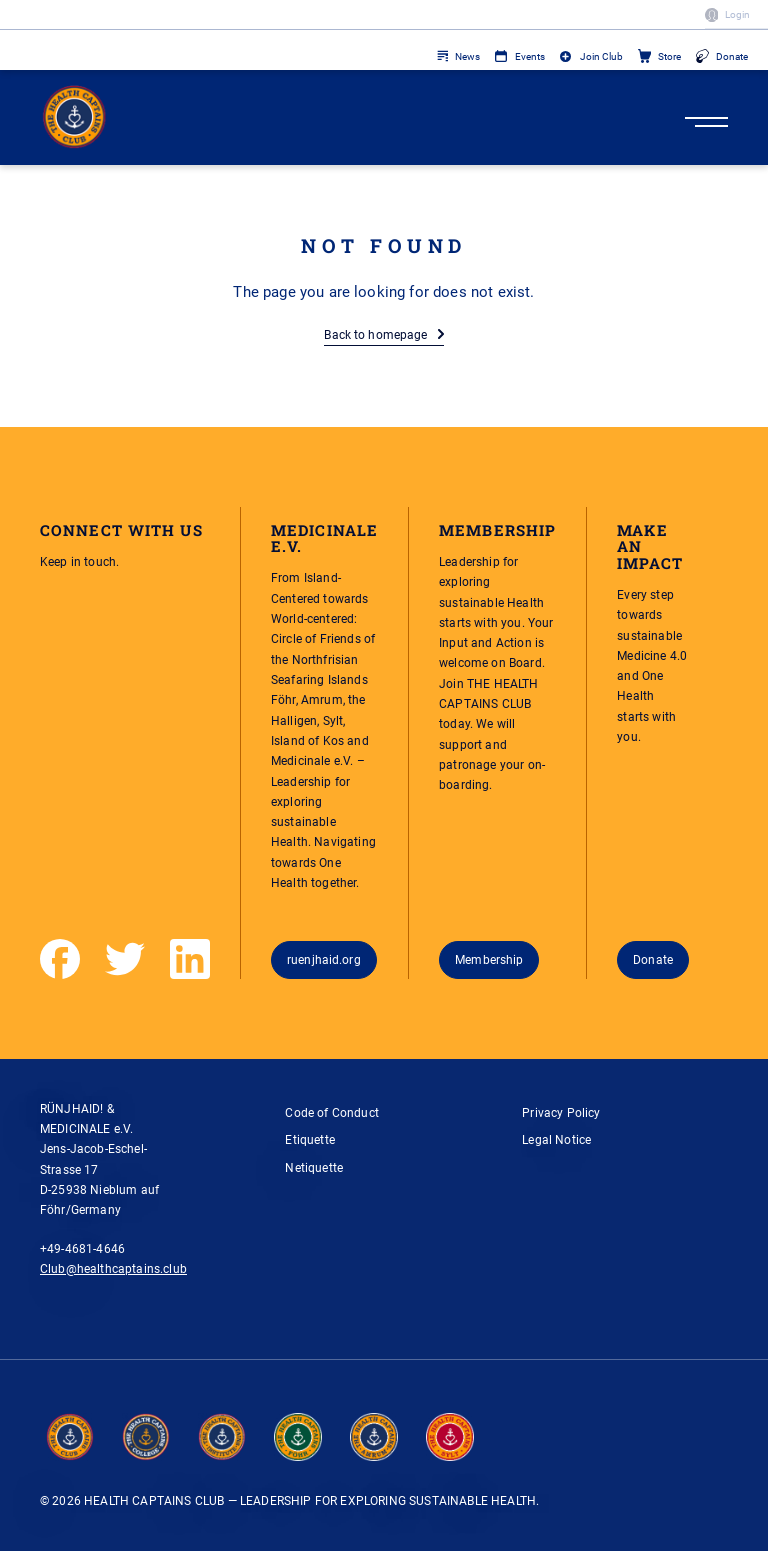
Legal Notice (556, 1139)
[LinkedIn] (190, 959)
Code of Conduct (331, 1112)
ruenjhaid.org (324, 959)
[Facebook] (60, 959)
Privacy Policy (561, 1112)
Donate (732, 56)
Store (669, 56)
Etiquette (310, 1139)
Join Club (601, 56)
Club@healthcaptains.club (113, 1268)
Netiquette (314, 1167)
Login (737, 14)
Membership (489, 959)
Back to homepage (375, 334)
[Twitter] (125, 959)
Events (530, 56)
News (467, 56)
